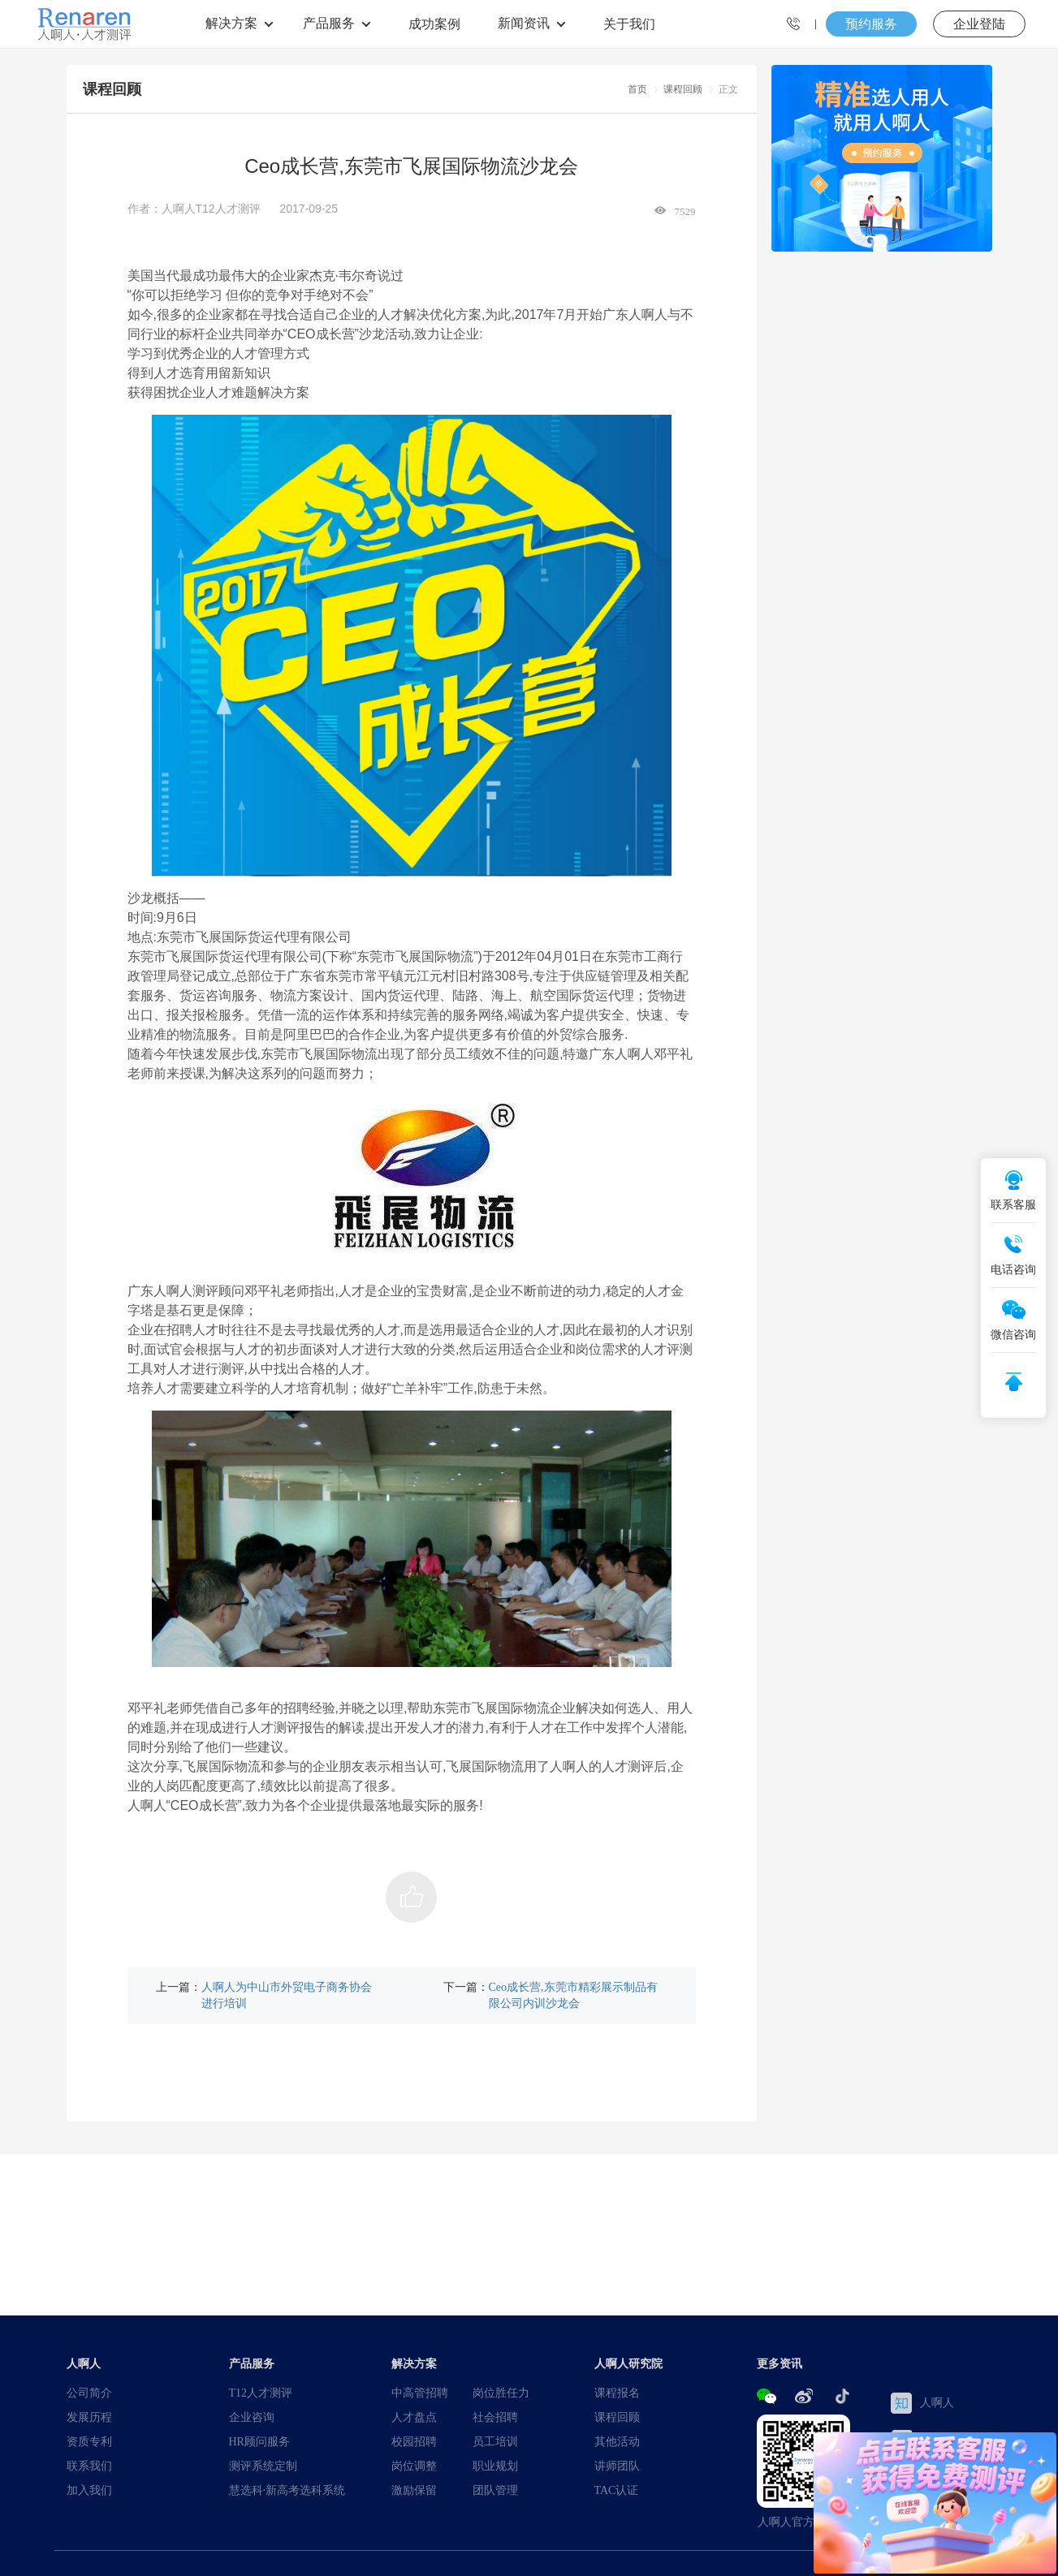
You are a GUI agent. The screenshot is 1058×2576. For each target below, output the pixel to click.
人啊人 (922, 2403)
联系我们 (89, 2465)
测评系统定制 (263, 2465)
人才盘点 (414, 2417)
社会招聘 (495, 2417)
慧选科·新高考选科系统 (287, 2490)
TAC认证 (616, 2490)
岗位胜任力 (501, 2392)
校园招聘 (414, 2441)
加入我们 (89, 2490)
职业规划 (495, 2465)
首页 (637, 89)
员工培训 (495, 2441)
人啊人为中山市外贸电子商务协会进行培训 (286, 1995)
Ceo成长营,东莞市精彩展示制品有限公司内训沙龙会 (573, 1995)
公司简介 (89, 2392)
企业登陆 (979, 23)
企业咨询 (251, 2417)
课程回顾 (682, 89)
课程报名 (617, 2392)
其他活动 (617, 2441)
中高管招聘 (419, 2392)
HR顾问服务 (259, 2441)
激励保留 (414, 2490)
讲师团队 (617, 2465)
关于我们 (629, 23)
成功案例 (434, 23)
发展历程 (89, 2417)
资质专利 (89, 2441)
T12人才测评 (261, 2392)
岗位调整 (414, 2465)
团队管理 (495, 2490)
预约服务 (871, 23)
